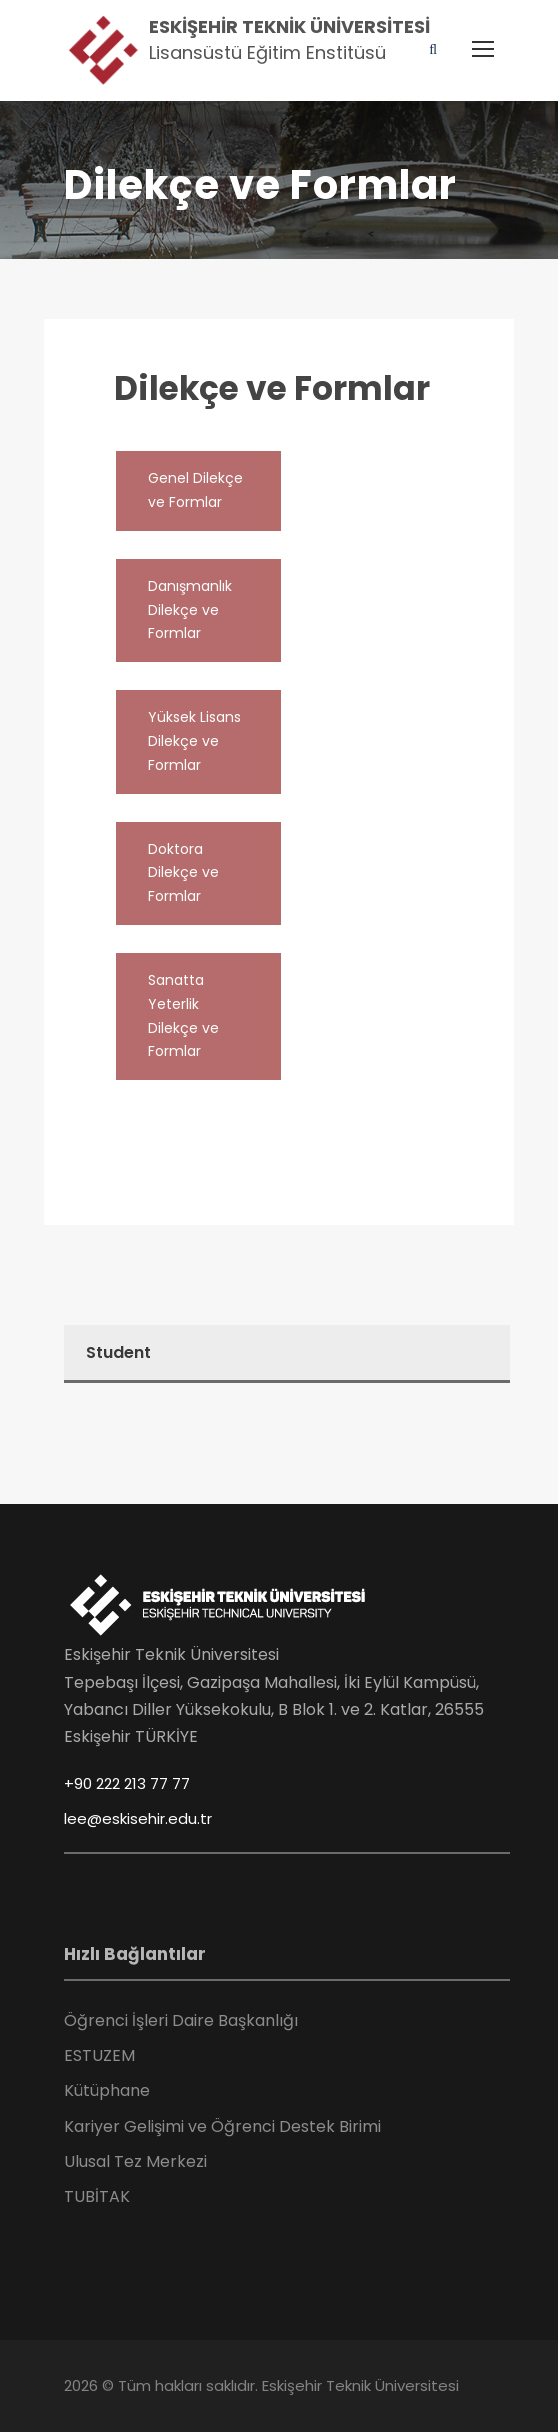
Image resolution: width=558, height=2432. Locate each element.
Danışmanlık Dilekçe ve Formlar (190, 610)
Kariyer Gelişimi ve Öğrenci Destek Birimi (222, 2126)
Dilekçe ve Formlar (272, 388)
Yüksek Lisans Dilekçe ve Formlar (194, 741)
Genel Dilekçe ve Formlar (195, 490)
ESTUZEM (99, 2055)
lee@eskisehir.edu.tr (138, 1818)
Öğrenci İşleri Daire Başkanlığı (181, 2020)
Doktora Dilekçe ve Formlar (183, 873)
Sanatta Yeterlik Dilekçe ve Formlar (183, 1015)
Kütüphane (107, 2090)
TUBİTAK (97, 2196)
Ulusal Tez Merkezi (135, 2161)
